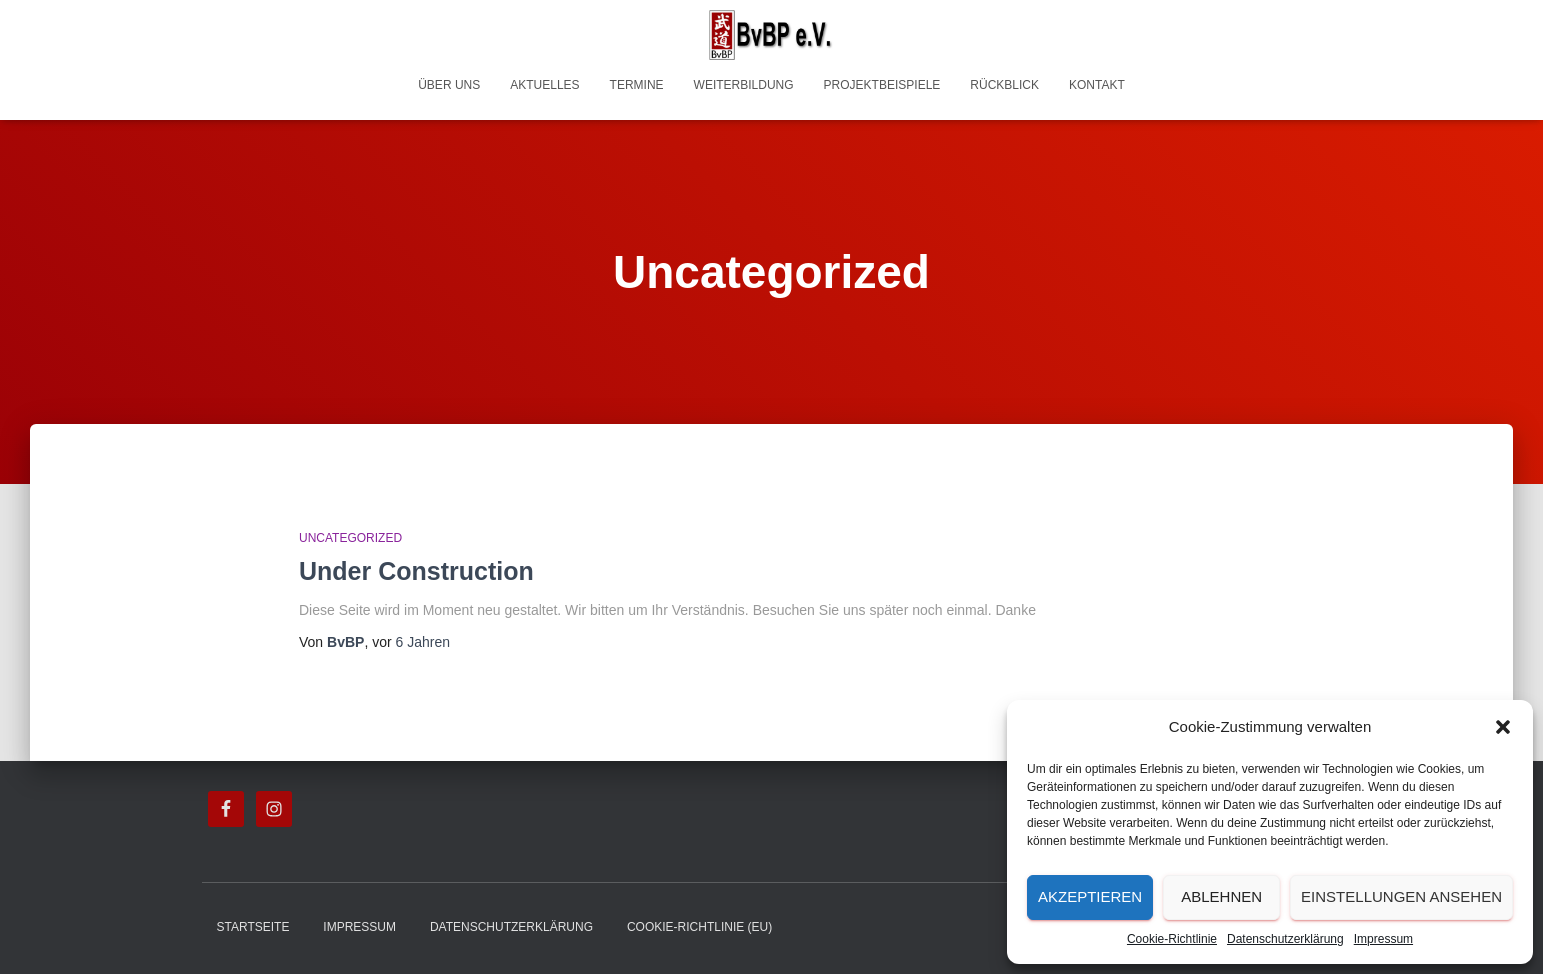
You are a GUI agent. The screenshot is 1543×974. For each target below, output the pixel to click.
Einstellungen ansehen (1401, 896)
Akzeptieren (1090, 896)
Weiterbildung (744, 85)
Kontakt (1097, 85)
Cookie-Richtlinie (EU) (699, 927)
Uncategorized (350, 538)
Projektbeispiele (882, 85)
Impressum (1383, 939)
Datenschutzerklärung (1285, 939)
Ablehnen (1221, 896)
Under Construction (416, 571)
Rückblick (1004, 85)
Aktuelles (544, 85)
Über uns (449, 85)
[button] (1503, 727)
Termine (637, 85)
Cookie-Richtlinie (1172, 939)
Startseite (253, 927)
